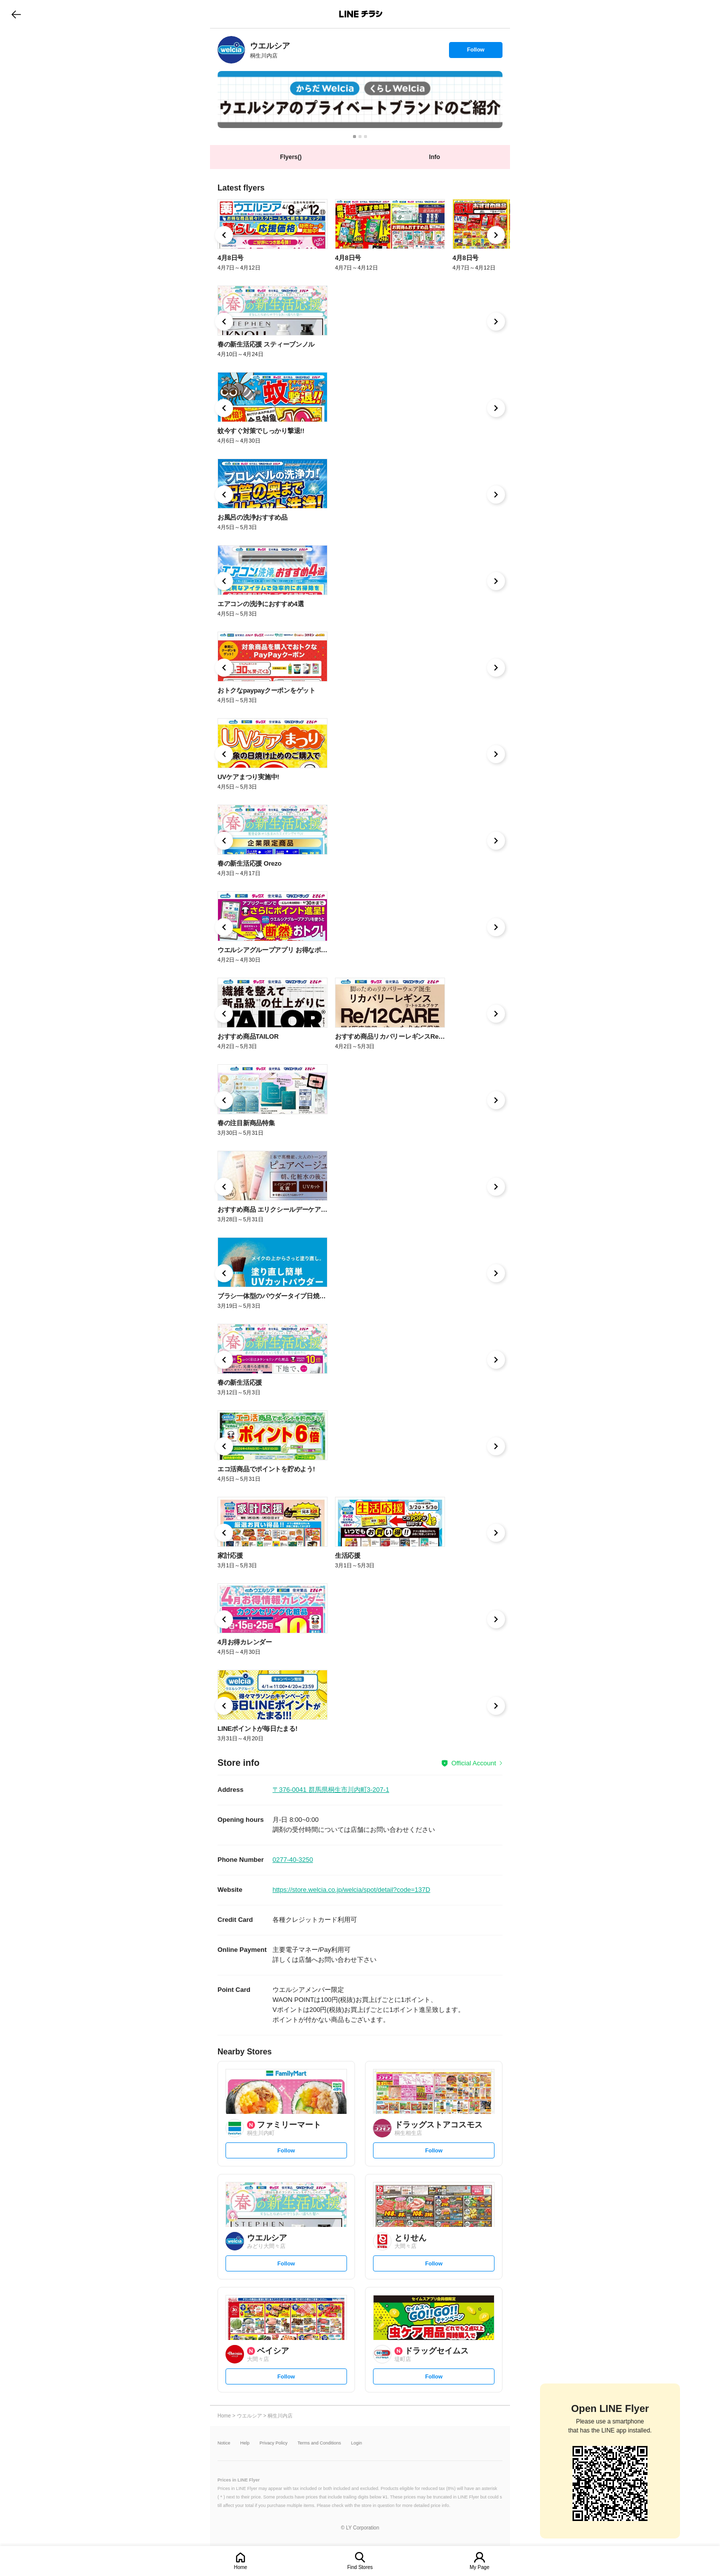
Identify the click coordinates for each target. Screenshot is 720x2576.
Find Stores (359, 2567)
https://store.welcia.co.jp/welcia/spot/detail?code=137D (351, 1889)
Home (241, 2567)
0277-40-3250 (292, 1859)
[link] (231, 50)
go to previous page (16, 14)
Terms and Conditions (319, 2443)
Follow (475, 52)
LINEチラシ (361, 14)
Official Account (474, 1763)
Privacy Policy (274, 2443)
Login (356, 2443)
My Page (479, 2567)
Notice (224, 2443)
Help (245, 2443)
